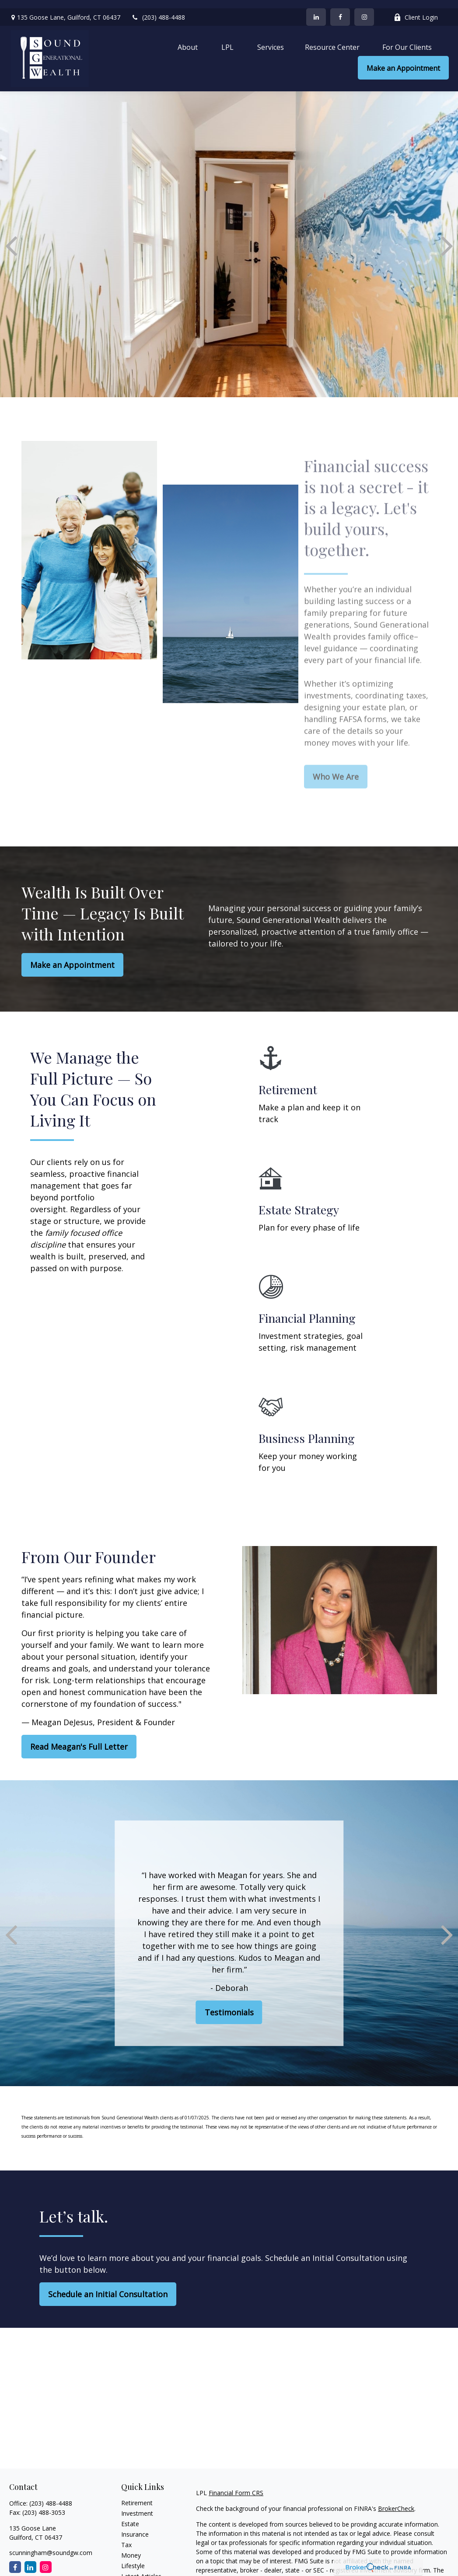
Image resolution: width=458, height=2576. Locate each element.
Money (131, 2547)
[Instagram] (46, 2559)
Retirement (137, 2494)
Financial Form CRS (236, 2484)
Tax (126, 2536)
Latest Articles (141, 2568)
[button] (188, 38)
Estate (130, 2515)
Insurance (135, 2526)
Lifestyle (133, 2557)
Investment (137, 2505)
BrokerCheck (396, 2500)
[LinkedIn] (316, 8)
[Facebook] (340, 8)
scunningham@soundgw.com (50, 2544)
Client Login (416, 9)
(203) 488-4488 (158, 9)
